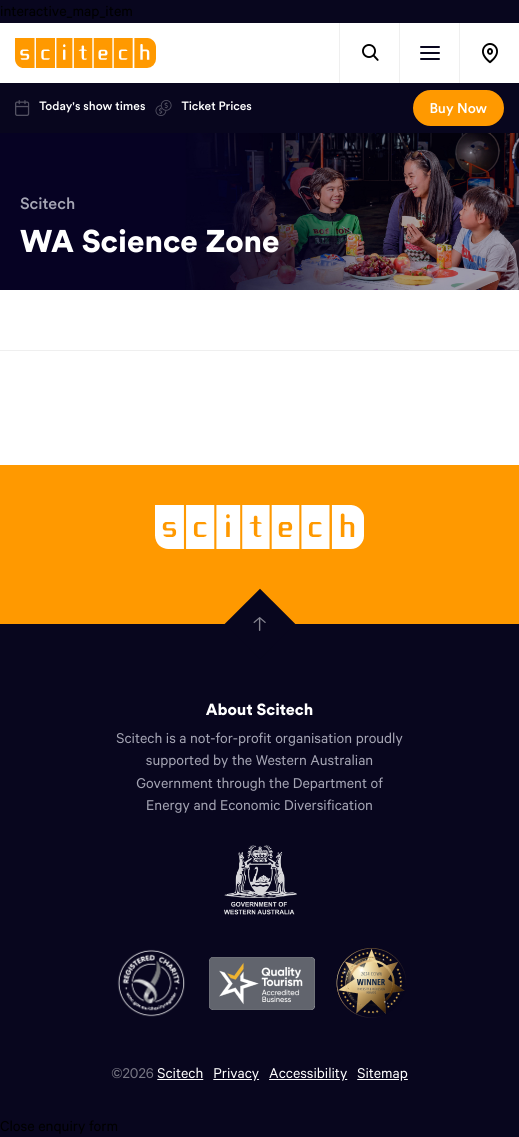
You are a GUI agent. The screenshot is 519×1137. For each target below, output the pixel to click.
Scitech (47, 204)
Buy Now (458, 108)
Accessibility (308, 1072)
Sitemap (382, 1072)
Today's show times (80, 107)
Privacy (236, 1072)
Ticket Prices (203, 107)
